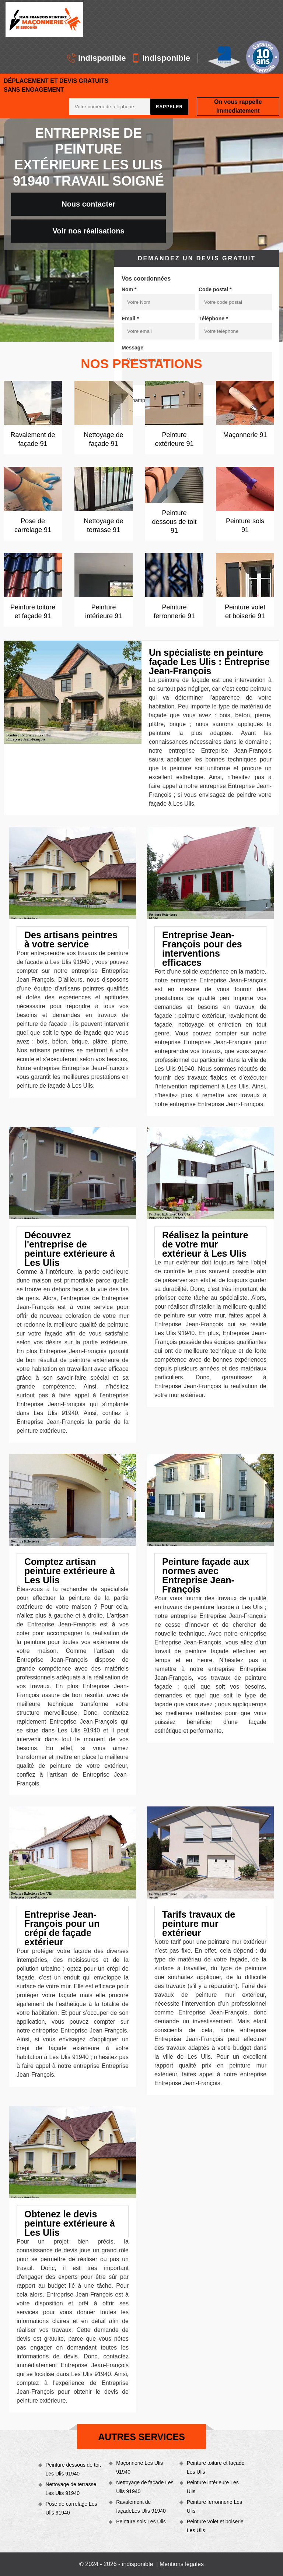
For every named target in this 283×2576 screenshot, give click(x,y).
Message (132, 348)
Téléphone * (213, 318)
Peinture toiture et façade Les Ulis (215, 2467)
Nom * (129, 289)
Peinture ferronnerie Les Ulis (214, 2506)
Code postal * (215, 289)
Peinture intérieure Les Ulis (213, 2487)
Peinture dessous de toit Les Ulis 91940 (73, 2469)
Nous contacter (88, 204)
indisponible (96, 58)
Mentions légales (182, 2564)
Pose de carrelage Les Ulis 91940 (71, 2508)
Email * (130, 318)
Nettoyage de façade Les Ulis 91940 (145, 2487)
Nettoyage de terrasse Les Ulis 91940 (71, 2488)
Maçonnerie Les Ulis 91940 (139, 2467)
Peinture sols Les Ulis (141, 2521)
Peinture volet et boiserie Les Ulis (215, 2526)
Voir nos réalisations (88, 231)
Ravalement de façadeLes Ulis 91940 (141, 2506)
